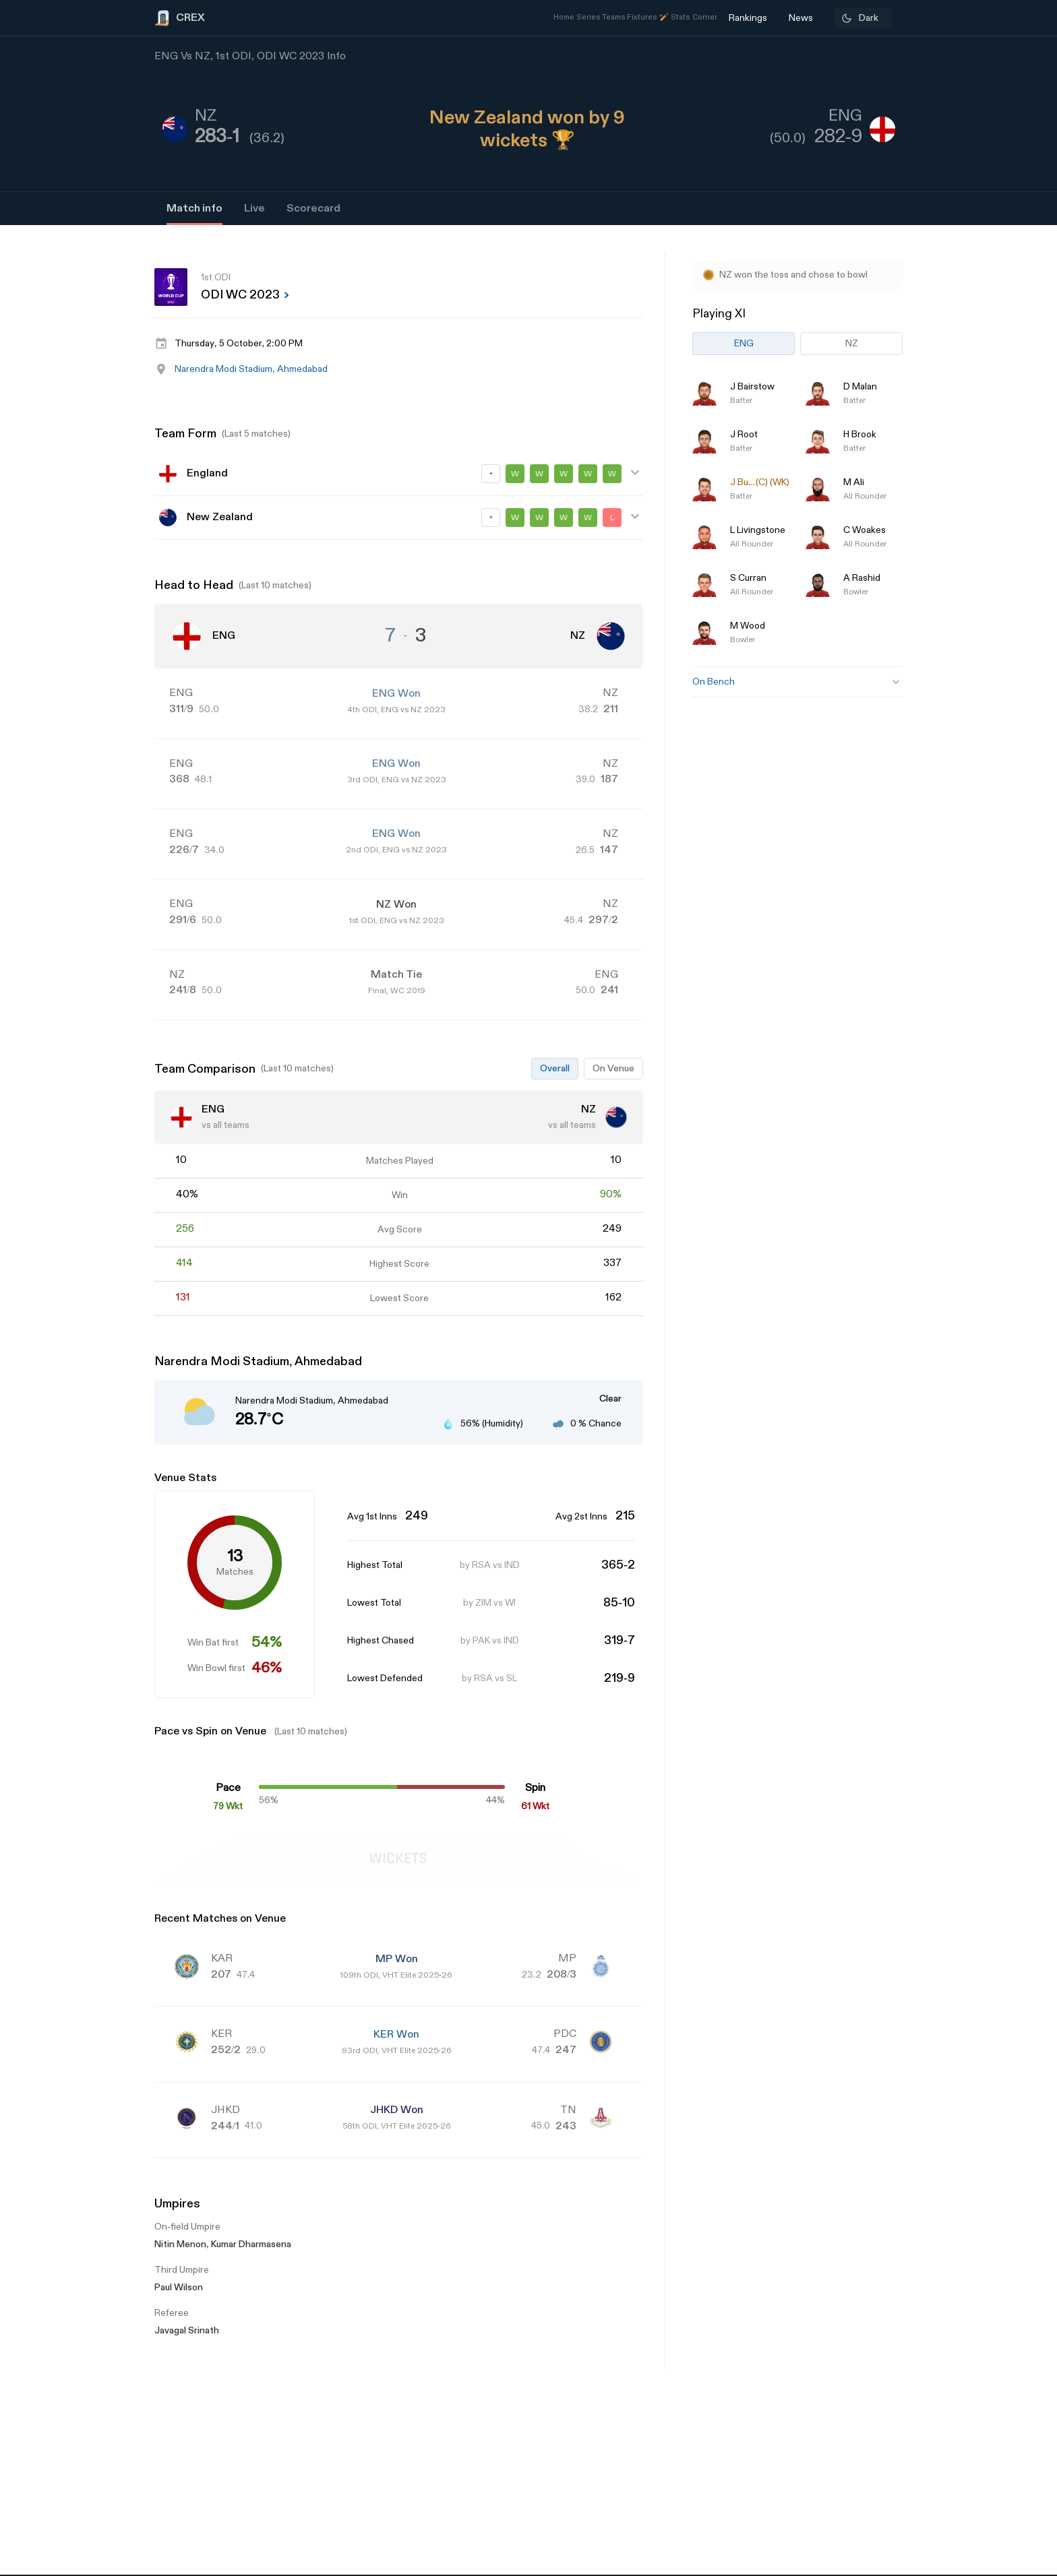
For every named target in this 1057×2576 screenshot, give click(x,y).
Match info (194, 208)
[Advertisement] (1006, 1335)
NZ (851, 343)
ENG (744, 343)
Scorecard (313, 208)
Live (254, 208)
